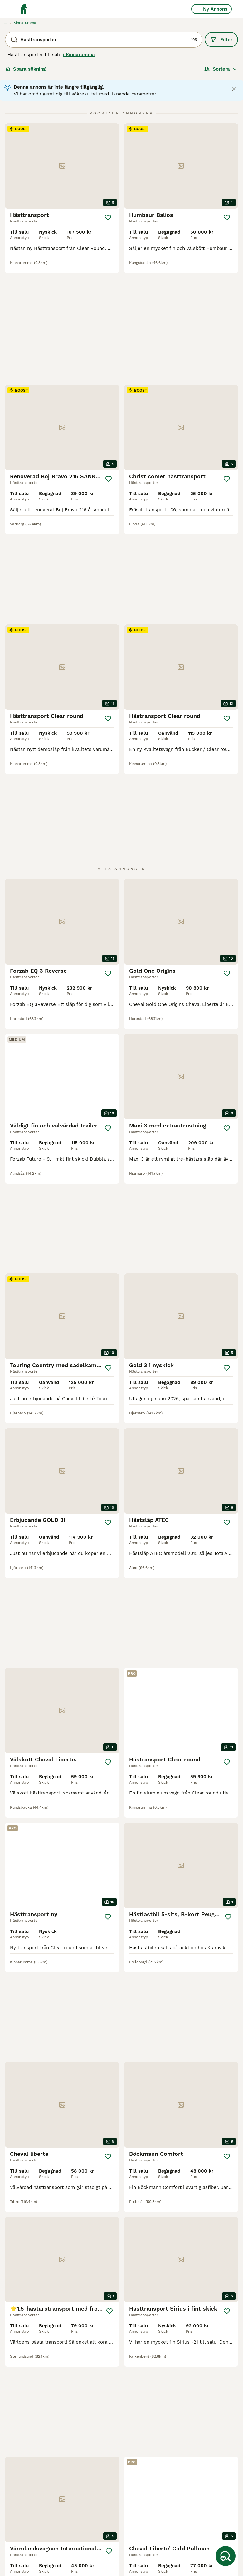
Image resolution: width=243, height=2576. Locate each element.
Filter (221, 40)
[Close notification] (234, 89)
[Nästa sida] (155, 2349)
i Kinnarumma (79, 54)
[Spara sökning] (226, 2556)
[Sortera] (220, 69)
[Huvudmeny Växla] (11, 9)
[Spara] (108, 217)
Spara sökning (26, 69)
